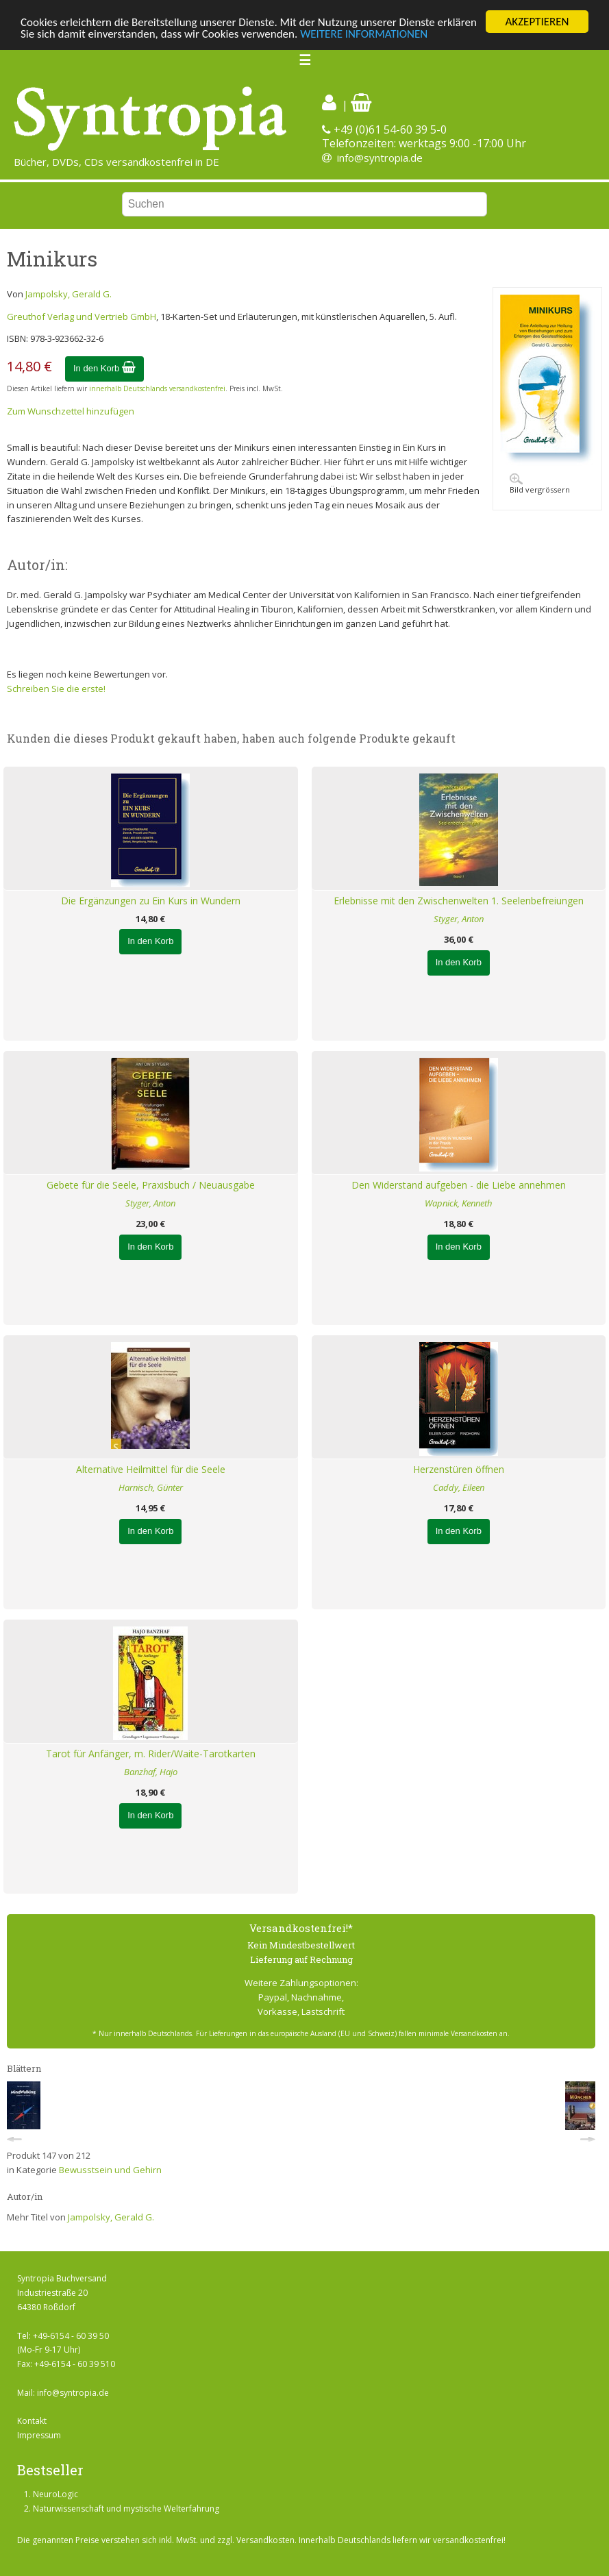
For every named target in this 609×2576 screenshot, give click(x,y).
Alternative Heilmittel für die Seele (150, 1469)
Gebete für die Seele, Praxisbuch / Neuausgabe (151, 1184)
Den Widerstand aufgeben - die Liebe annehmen (458, 1184)
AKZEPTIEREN (537, 21)
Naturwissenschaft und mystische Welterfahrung (126, 2508)
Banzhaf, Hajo (150, 1772)
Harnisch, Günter (151, 1487)
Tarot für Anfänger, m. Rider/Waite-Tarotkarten (151, 1753)
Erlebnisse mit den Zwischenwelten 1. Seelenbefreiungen (459, 900)
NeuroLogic (55, 2494)
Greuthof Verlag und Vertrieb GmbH (81, 316)
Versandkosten (265, 2540)
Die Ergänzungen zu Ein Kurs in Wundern (150, 900)
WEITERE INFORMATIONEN (363, 33)
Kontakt (32, 2421)
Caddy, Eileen (458, 1487)
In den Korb (104, 368)
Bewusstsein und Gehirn (110, 2170)
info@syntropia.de (380, 157)
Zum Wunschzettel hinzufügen (70, 411)
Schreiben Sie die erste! (56, 688)
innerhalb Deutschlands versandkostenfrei (157, 388)
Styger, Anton (459, 919)
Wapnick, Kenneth (458, 1203)
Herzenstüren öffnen (458, 1469)
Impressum (39, 2435)
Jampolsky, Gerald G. (68, 294)
